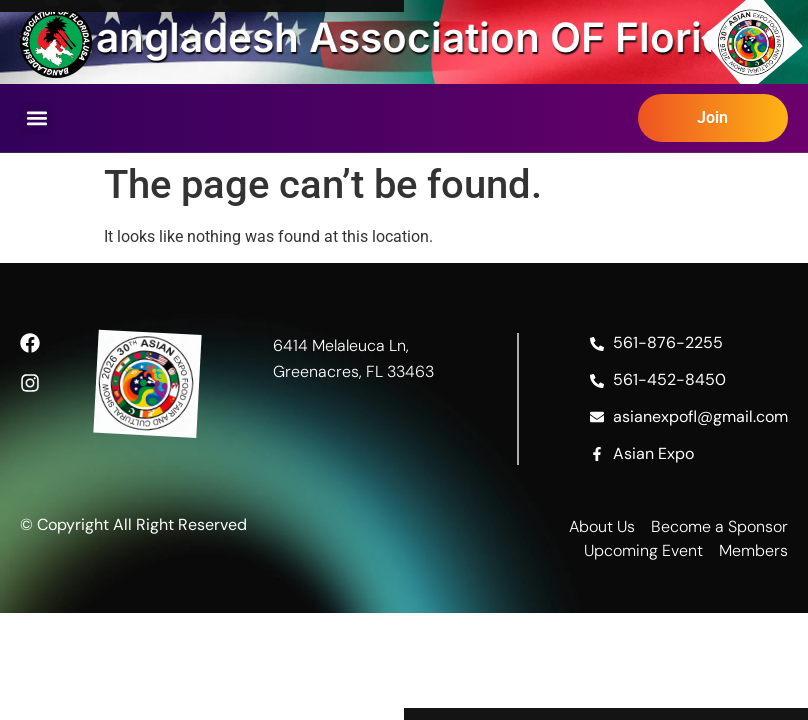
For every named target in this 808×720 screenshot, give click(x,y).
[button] (36, 118)
